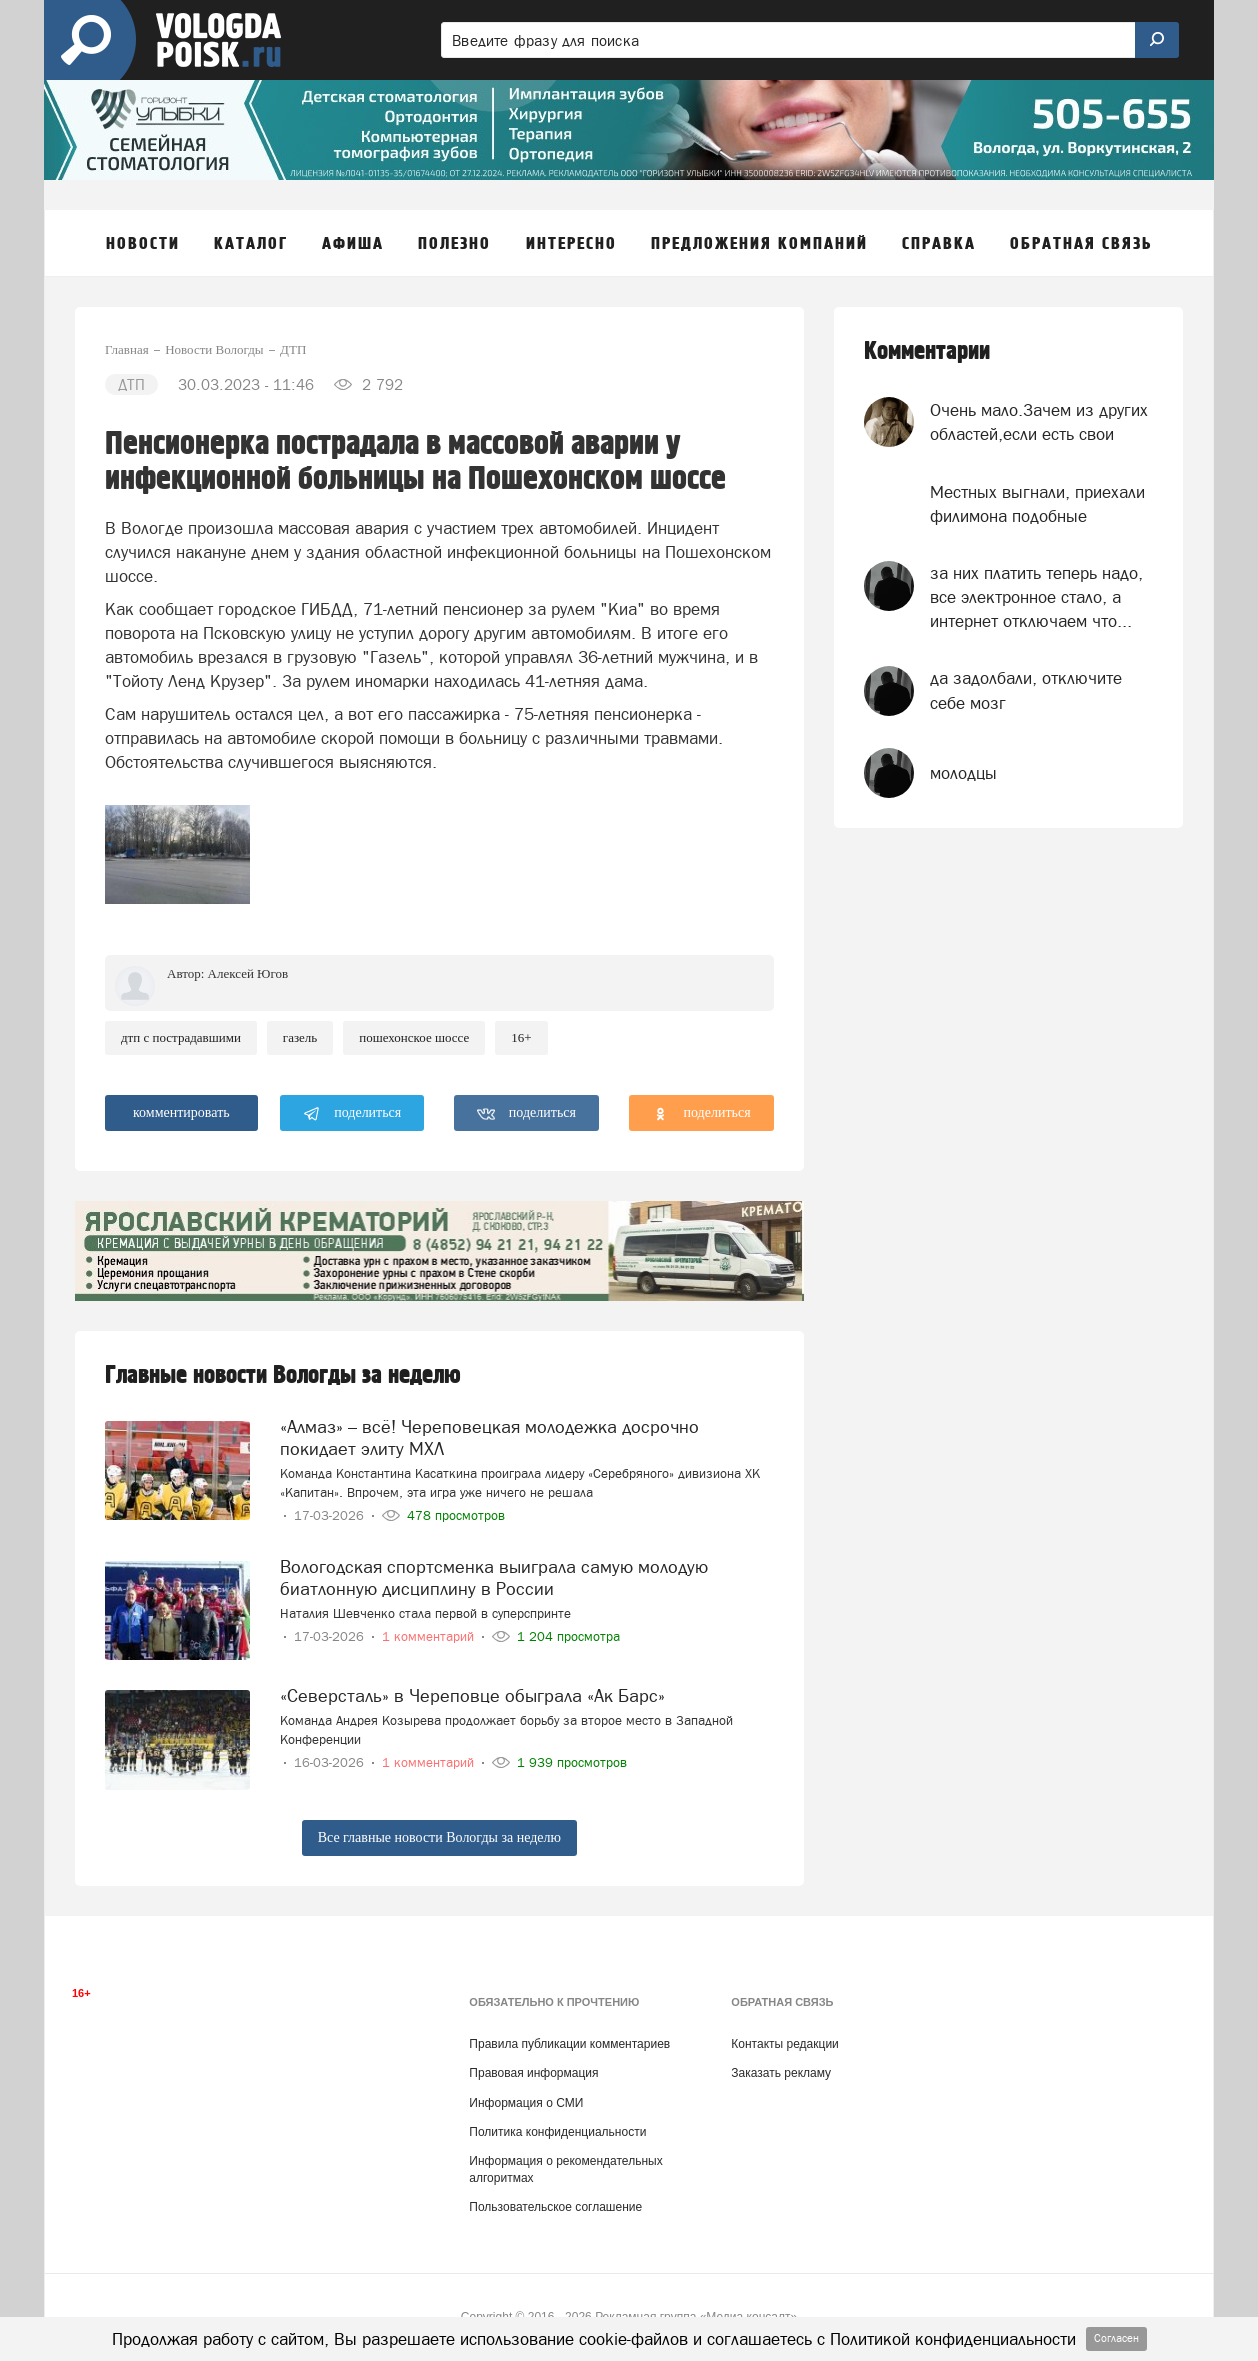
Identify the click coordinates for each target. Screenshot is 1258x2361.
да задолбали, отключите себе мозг (1026, 690)
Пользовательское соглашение (555, 2207)
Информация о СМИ (526, 2103)
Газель (300, 1037)
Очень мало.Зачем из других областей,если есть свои (1039, 422)
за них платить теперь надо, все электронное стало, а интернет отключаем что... (1036, 597)
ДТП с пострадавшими (181, 1037)
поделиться (352, 1114)
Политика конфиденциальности (557, 2132)
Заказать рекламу (781, 2073)
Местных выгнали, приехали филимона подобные (1037, 504)
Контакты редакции (784, 2044)
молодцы (963, 773)
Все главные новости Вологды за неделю (439, 1837)
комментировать (181, 1112)
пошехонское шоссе (414, 1037)
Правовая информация (533, 2073)
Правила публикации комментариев (569, 2044)
